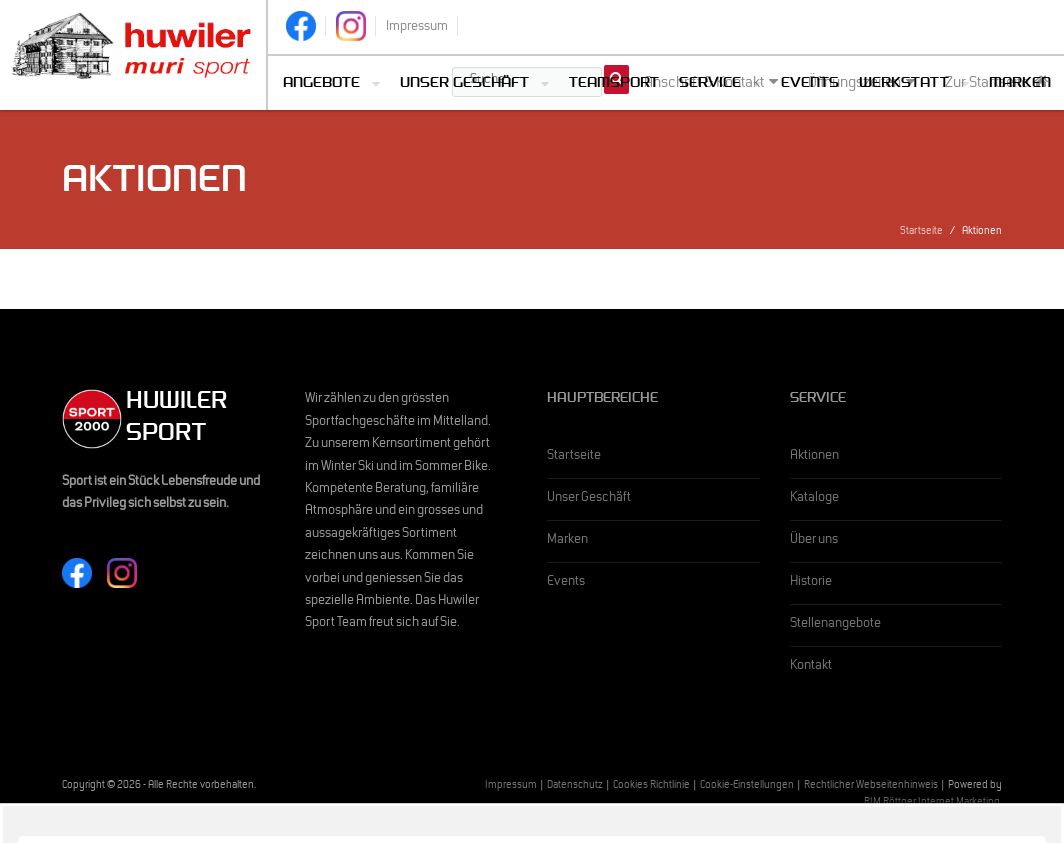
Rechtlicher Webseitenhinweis (871, 786)
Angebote (321, 84)
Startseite (921, 232)
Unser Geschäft (464, 84)
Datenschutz (575, 786)
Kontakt (811, 667)
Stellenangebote (835, 625)
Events (810, 84)
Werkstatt (904, 84)
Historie (811, 583)
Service (710, 84)
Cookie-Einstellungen (747, 786)
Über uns (814, 541)
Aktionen (814, 457)
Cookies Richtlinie (651, 786)
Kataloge (814, 499)
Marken (1020, 84)
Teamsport (614, 84)
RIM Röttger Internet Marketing (932, 803)
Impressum (511, 786)
